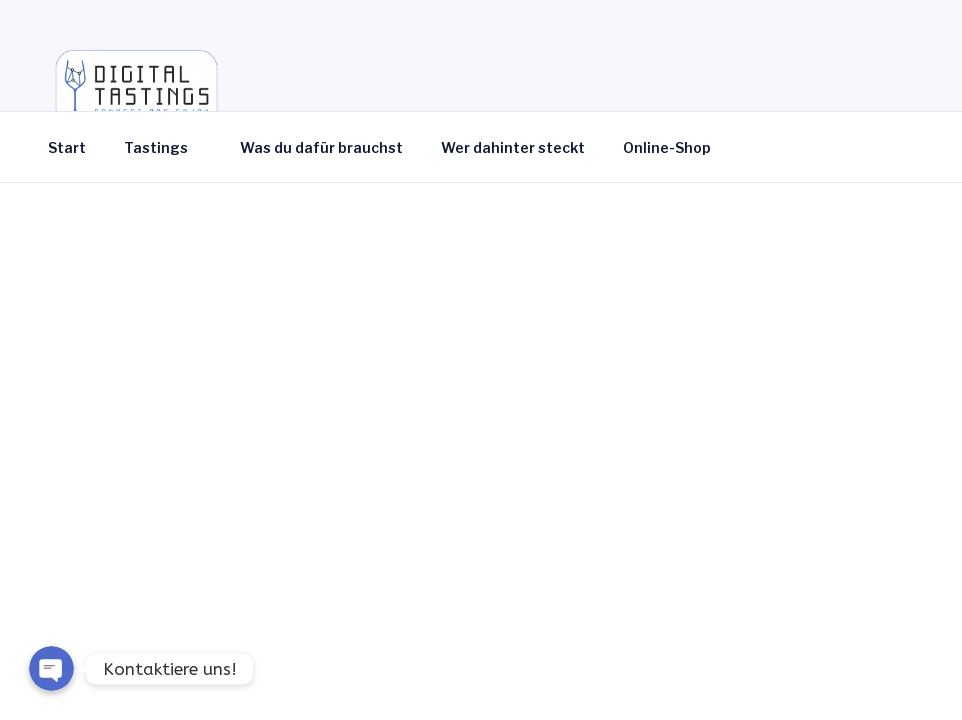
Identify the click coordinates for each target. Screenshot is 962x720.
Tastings (165, 147)
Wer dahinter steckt (513, 147)
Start (67, 147)
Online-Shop (676, 147)
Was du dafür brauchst (321, 147)
